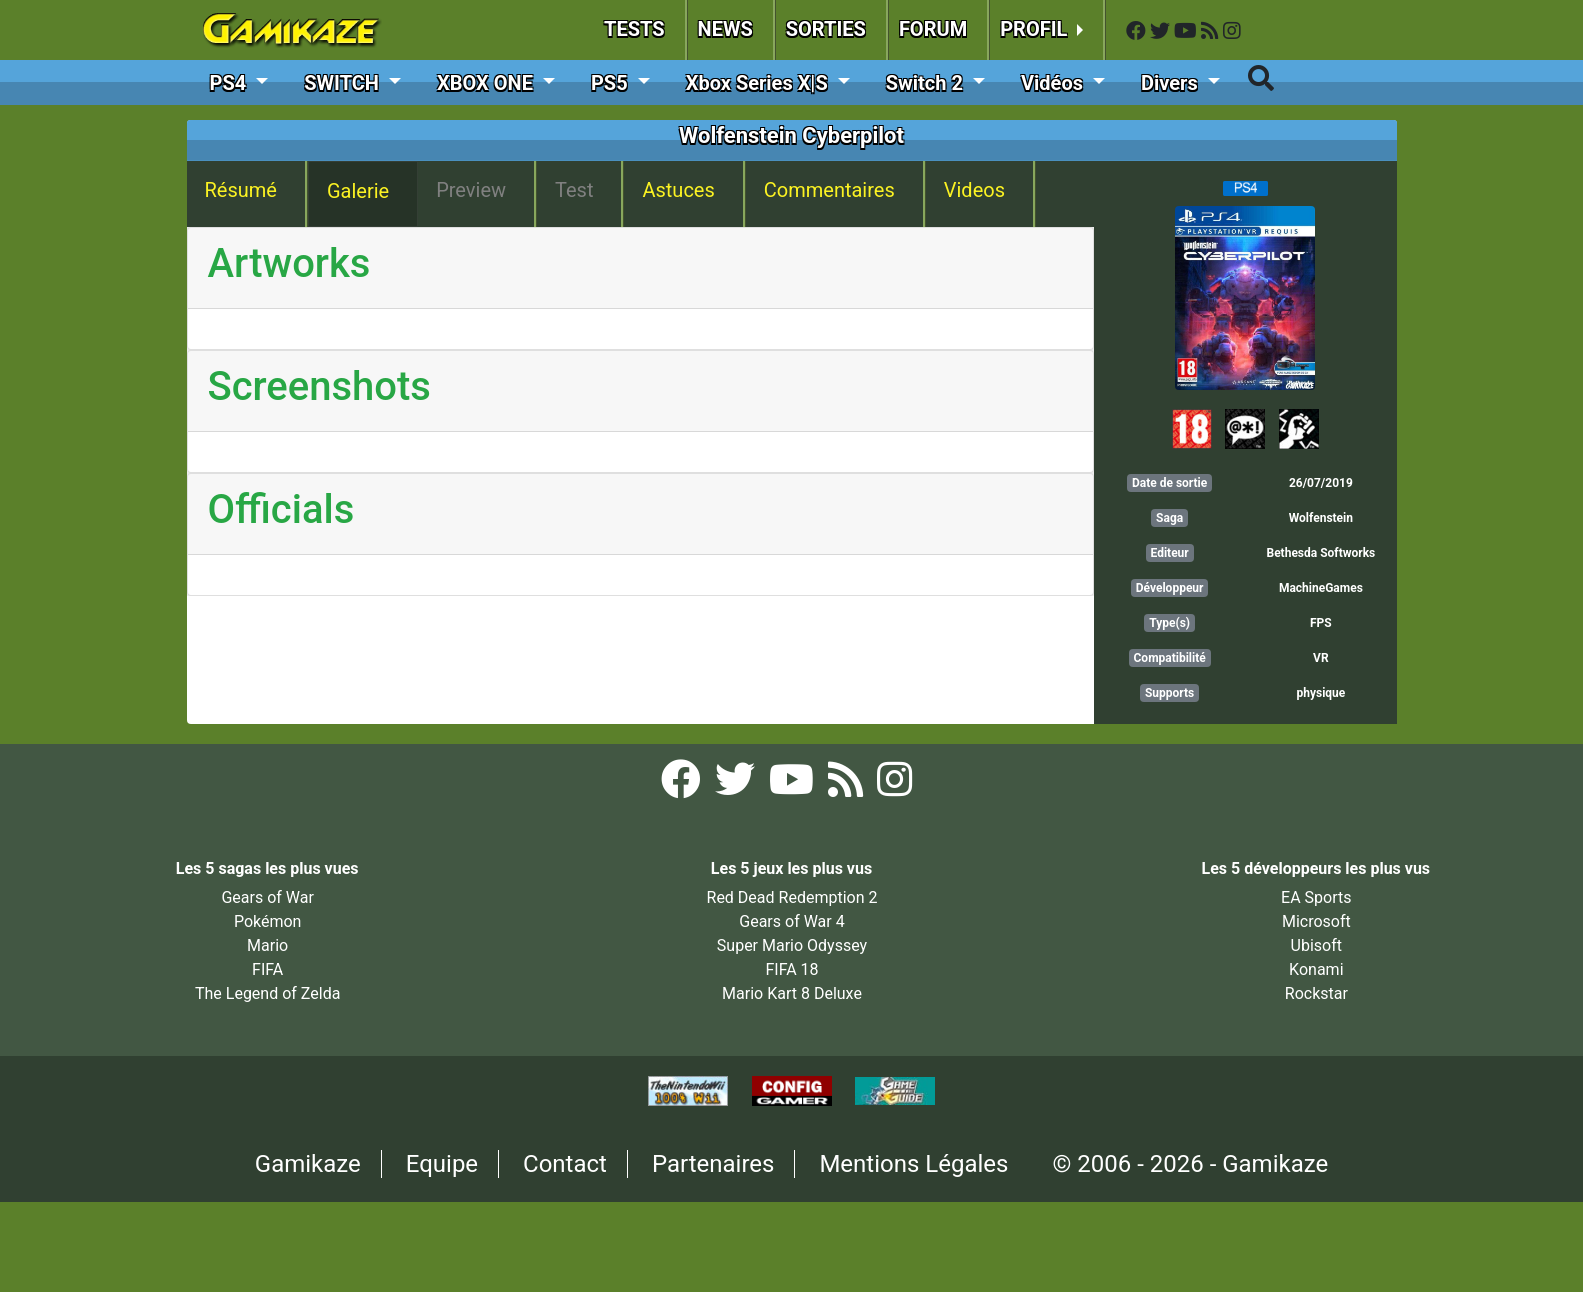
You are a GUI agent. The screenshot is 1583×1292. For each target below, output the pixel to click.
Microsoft (1316, 921)
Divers (1172, 83)
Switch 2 (927, 83)
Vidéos (1054, 83)
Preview (471, 190)
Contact (565, 1164)
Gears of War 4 (791, 921)
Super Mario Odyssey (792, 945)
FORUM (933, 29)
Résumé (241, 190)
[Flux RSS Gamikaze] (1212, 31)
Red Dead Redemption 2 (792, 897)
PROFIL (1036, 29)
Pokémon (268, 921)
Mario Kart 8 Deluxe (792, 993)
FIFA (267, 969)
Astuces (678, 190)
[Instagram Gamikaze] (1232, 31)
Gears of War (267, 897)
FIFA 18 (791, 969)
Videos (974, 190)
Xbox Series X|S (759, 83)
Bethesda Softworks (1320, 553)
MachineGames (1321, 588)
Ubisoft (1316, 945)
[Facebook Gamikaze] (1138, 31)
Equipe (442, 1164)
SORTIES (826, 29)
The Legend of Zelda (267, 993)
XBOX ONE (487, 83)
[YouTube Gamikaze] (1187, 31)
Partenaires (713, 1164)
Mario (267, 945)
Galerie (358, 191)
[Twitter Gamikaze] (1162, 31)
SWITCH (344, 83)
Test (574, 190)
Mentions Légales (913, 1164)
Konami (1316, 969)
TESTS (634, 29)
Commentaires (829, 190)
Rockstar (1316, 993)
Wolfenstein (1321, 518)
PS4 (231, 83)
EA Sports (1316, 897)
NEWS (725, 29)
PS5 (612, 83)
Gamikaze (308, 1164)
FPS (1321, 623)
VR (1321, 658)
